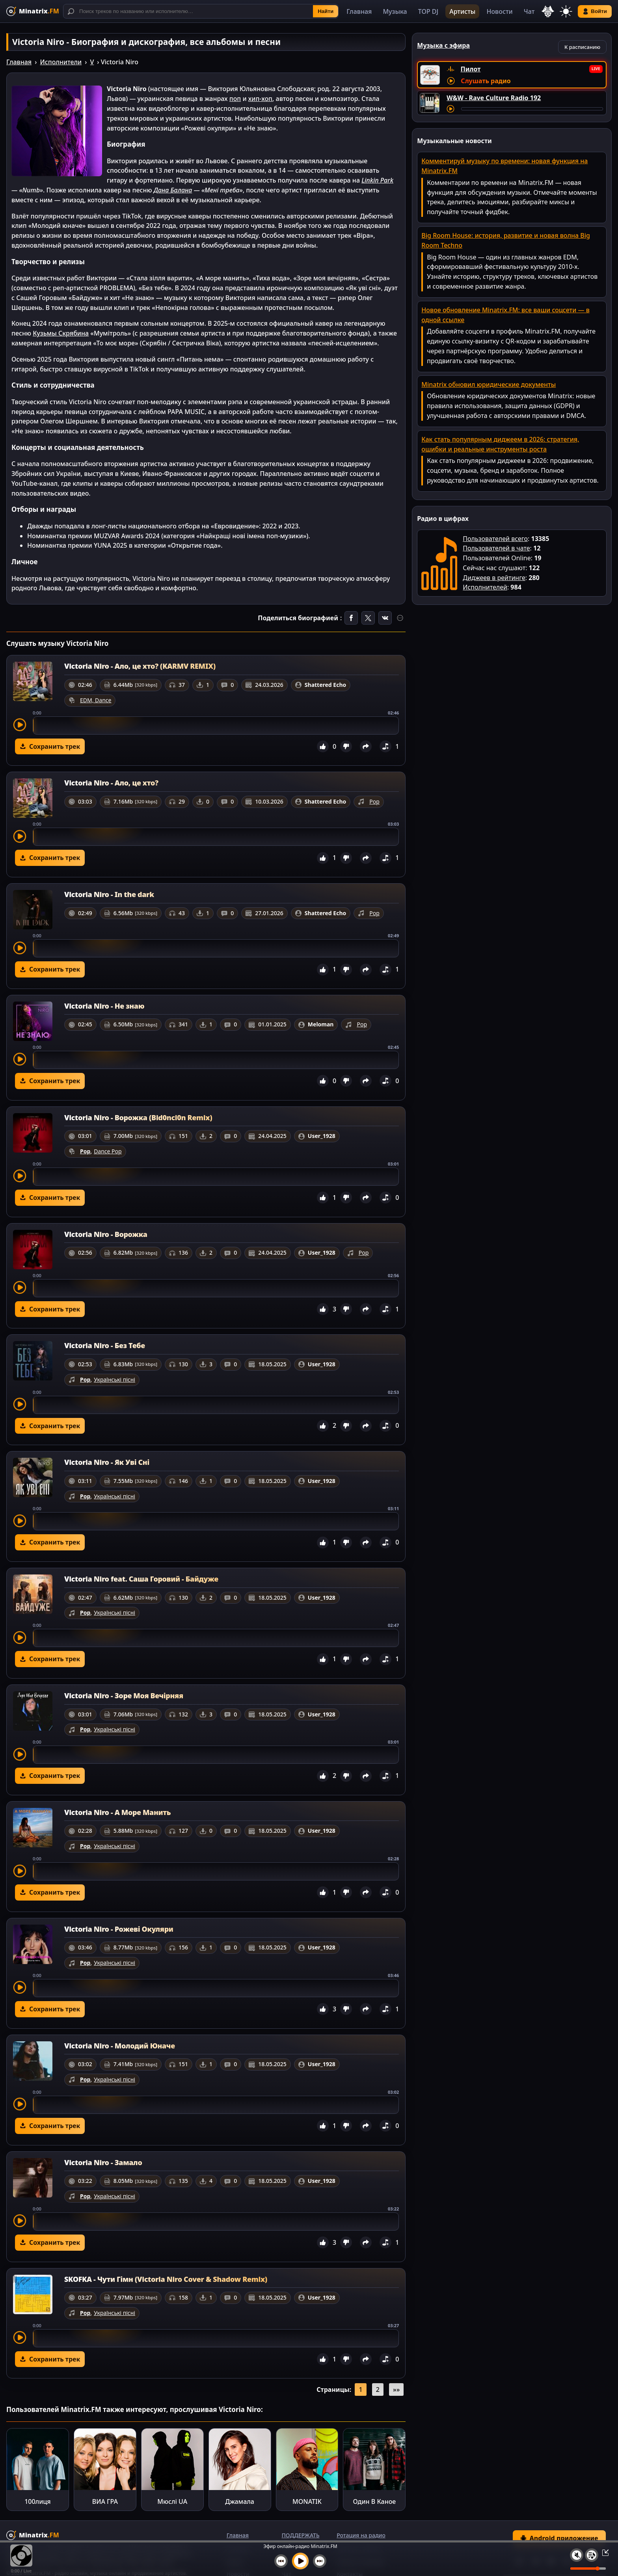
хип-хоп (260, 98)
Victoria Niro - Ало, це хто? (111, 782)
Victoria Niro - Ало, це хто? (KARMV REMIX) (140, 666)
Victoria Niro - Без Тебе (104, 1345)
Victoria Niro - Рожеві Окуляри (118, 1929)
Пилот (471, 69)
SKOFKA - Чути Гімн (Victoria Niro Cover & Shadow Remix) (165, 2279)
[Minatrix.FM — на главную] (32, 11)
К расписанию (582, 46)
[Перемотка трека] (532, 108)
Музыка (395, 11)
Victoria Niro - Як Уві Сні (106, 1462)
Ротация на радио (361, 2535)
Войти (595, 11)
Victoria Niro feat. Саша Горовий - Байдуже (141, 1579)
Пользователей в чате (496, 548)
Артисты (462, 11)
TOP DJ (428, 11)
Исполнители (61, 62)
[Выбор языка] (548, 11)
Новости (499, 11)
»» (396, 2389)
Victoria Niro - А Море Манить (117, 1812)
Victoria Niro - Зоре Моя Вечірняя (123, 1695)
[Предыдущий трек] (281, 2561)
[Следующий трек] (319, 2561)
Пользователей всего (495, 538)
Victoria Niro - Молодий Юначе (119, 2045)
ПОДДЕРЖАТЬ (300, 2535)
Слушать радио (485, 80)
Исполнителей (485, 587)
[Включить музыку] (300, 2561)
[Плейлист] (591, 2555)
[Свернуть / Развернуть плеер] (603, 2552)
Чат (529, 11)
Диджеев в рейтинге (494, 577)
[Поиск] (201, 11)
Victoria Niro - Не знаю (104, 1006)
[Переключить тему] (566, 11)
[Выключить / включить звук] (576, 2555)
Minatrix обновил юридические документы (488, 384)
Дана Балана (173, 190)
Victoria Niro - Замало (103, 2162)
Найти (325, 11)
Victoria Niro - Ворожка (105, 1234)
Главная (359, 11)
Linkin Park (377, 180)
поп (235, 98)
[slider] (216, 725)
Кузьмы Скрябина (61, 333)
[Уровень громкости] (588, 2568)
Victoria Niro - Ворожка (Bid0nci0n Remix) (138, 1117)
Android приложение (559, 2538)
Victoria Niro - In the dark (109, 894)
